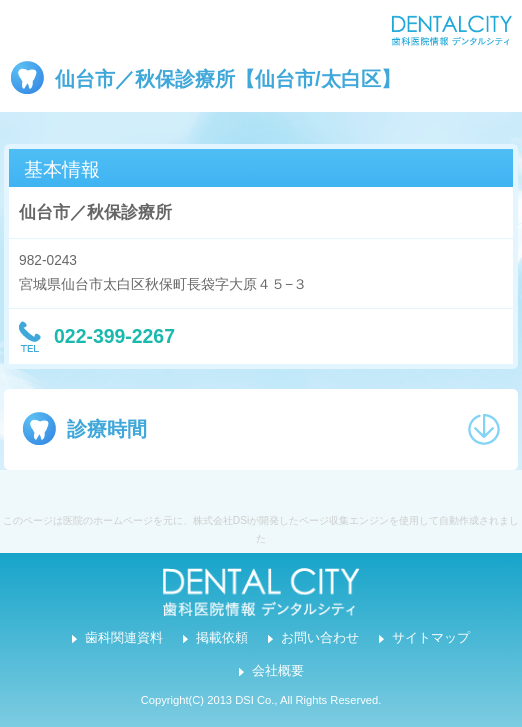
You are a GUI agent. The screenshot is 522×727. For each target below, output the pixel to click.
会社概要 (278, 671)
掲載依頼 (222, 638)
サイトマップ (431, 638)
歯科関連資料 (124, 638)
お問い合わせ (320, 638)
